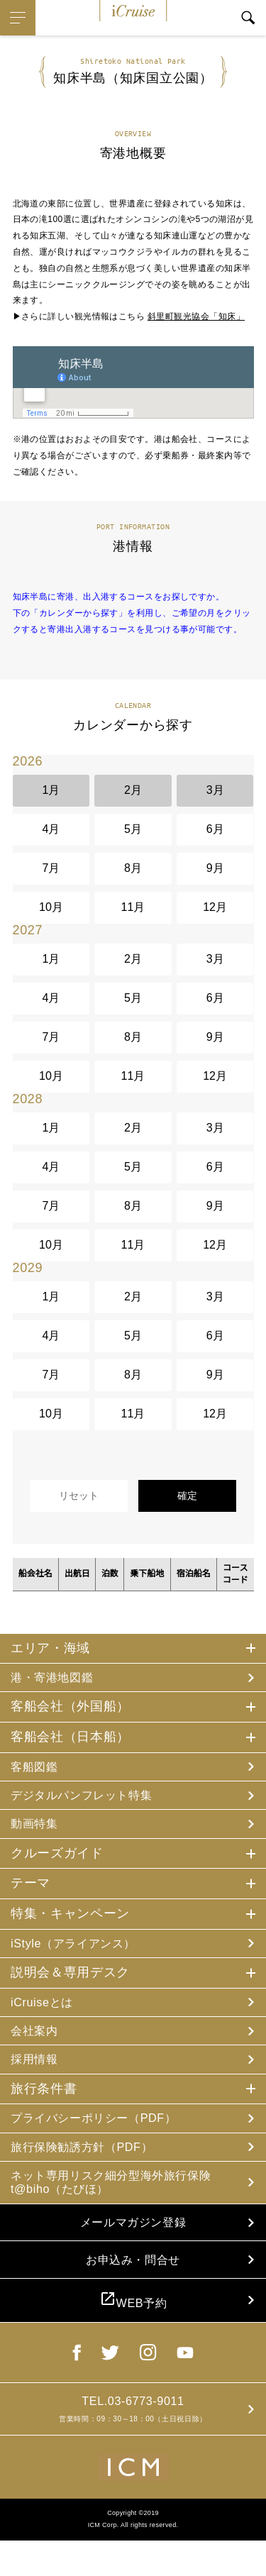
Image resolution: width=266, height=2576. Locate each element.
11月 (133, 907)
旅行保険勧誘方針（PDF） (90, 2162)
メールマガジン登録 (132, 2242)
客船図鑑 (37, 1769)
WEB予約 (133, 2329)
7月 (51, 868)
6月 (215, 829)
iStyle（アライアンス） (80, 1949)
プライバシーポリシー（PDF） (103, 2131)
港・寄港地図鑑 (57, 1678)
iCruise (133, 10)
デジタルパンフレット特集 (90, 1798)
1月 (51, 790)
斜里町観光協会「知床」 (196, 316)
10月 (51, 907)
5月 (133, 829)
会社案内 (37, 2040)
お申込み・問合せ (133, 2284)
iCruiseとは (45, 2010)
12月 (215, 907)
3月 (215, 790)
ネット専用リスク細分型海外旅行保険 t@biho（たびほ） (117, 2199)
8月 (133, 868)
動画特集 (37, 1829)
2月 (133, 790)
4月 (51, 829)
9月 (215, 868)
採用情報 (37, 2071)
